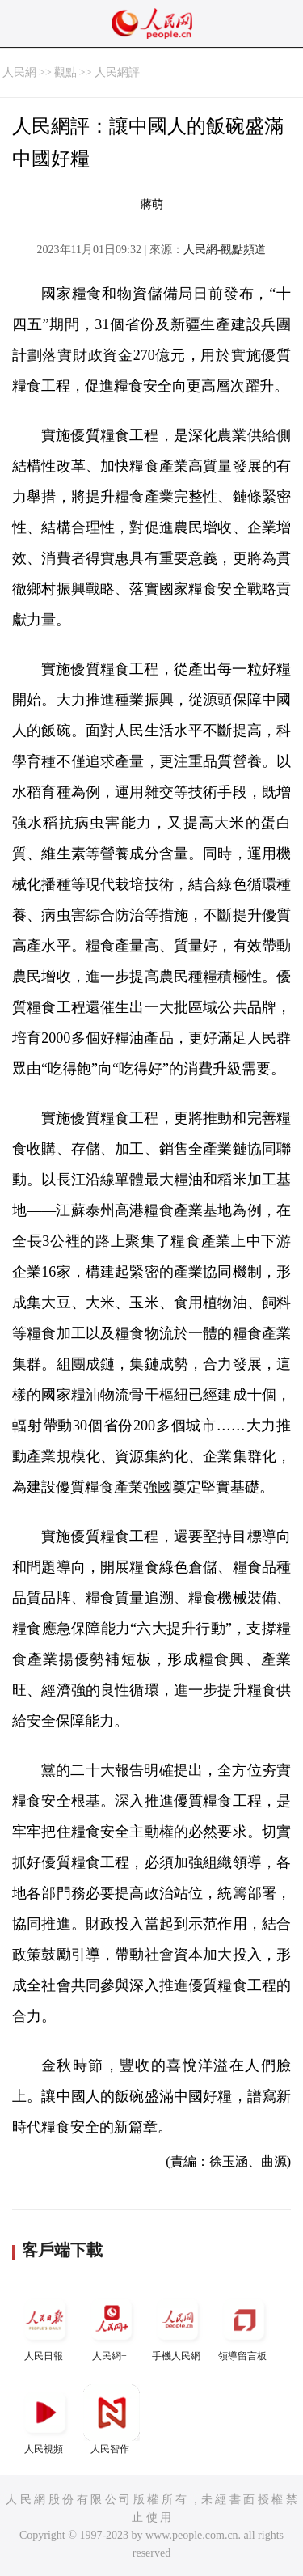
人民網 (19, 72)
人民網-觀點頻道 (225, 250)
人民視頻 (45, 2419)
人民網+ (111, 2326)
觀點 (65, 72)
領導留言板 (244, 2326)
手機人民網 (177, 2326)
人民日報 (45, 2326)
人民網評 (117, 72)
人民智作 (111, 2419)
